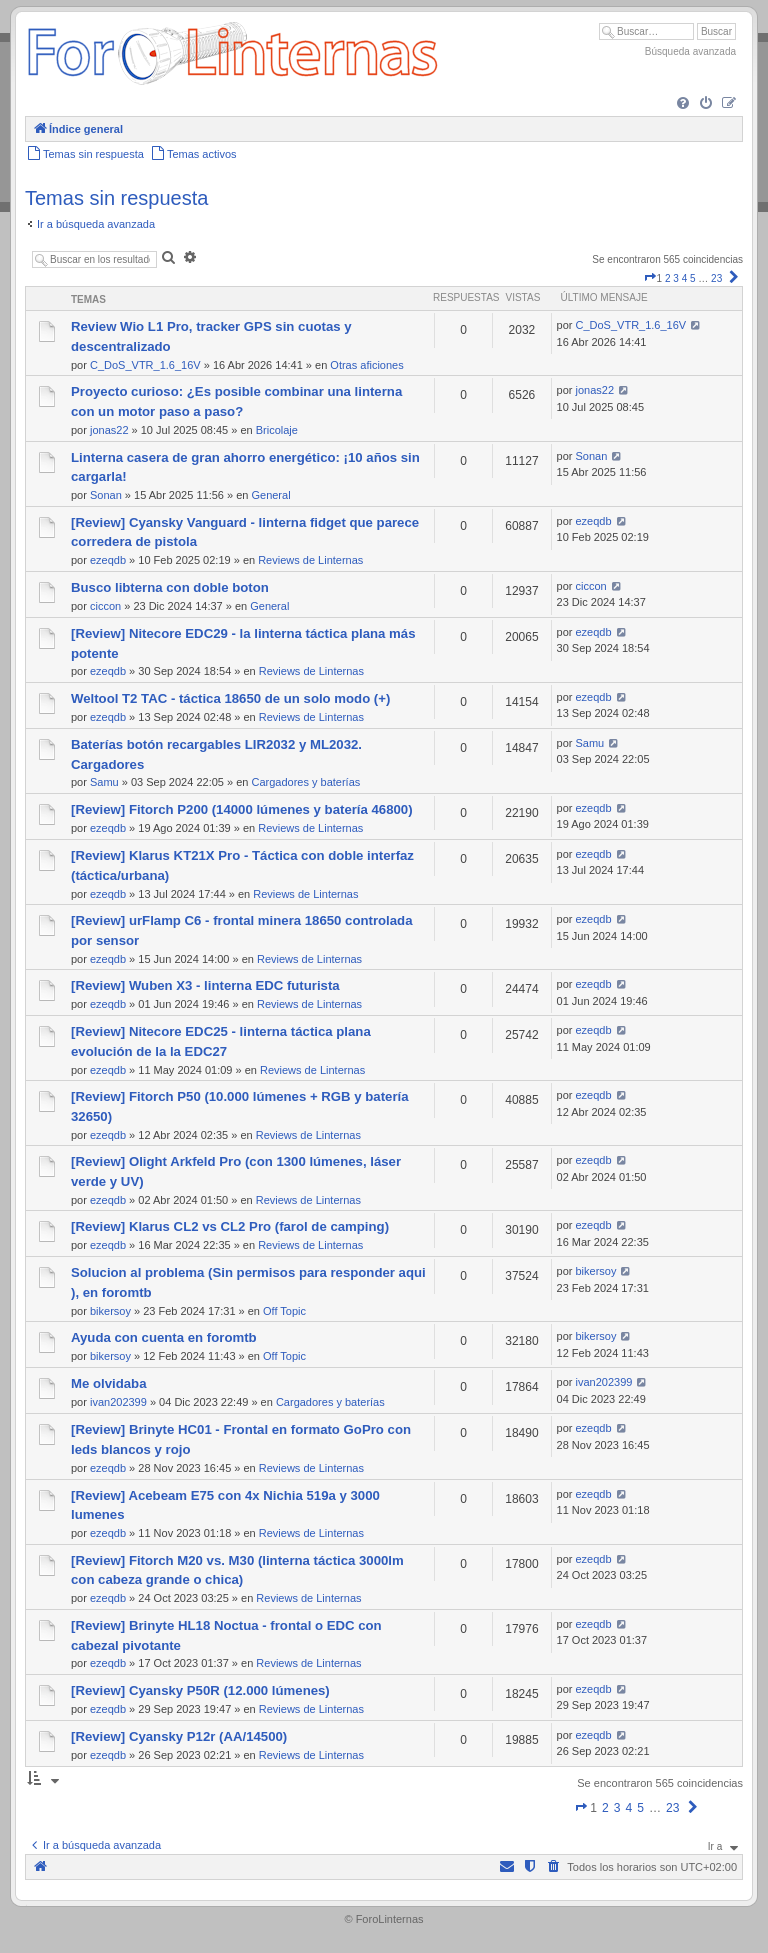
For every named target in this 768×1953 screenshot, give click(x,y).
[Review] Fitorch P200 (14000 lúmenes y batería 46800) (242, 809)
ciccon (105, 606)
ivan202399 (118, 1402)
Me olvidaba (108, 1383)
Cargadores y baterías (305, 782)
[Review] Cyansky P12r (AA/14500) (179, 1736)
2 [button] (668, 278)
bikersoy (110, 1311)
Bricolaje (277, 430)
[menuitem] (683, 104)
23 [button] (716, 278)
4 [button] (685, 278)
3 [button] (676, 278)
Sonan (106, 495)
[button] (650, 278)
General (270, 495)
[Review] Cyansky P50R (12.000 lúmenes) (200, 1690)
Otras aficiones (366, 365)
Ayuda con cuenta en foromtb (164, 1337)
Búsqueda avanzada (690, 51)
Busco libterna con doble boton (170, 587)
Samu (104, 782)
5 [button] (693, 278)
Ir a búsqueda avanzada (96, 224)
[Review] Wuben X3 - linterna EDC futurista (205, 985)
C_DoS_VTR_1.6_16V (145, 365)
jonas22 (109, 430)
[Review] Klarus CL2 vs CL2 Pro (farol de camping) (230, 1226)
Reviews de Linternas (310, 560)
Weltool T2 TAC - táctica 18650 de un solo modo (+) (230, 698)
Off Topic (284, 1311)
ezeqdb (108, 560)
